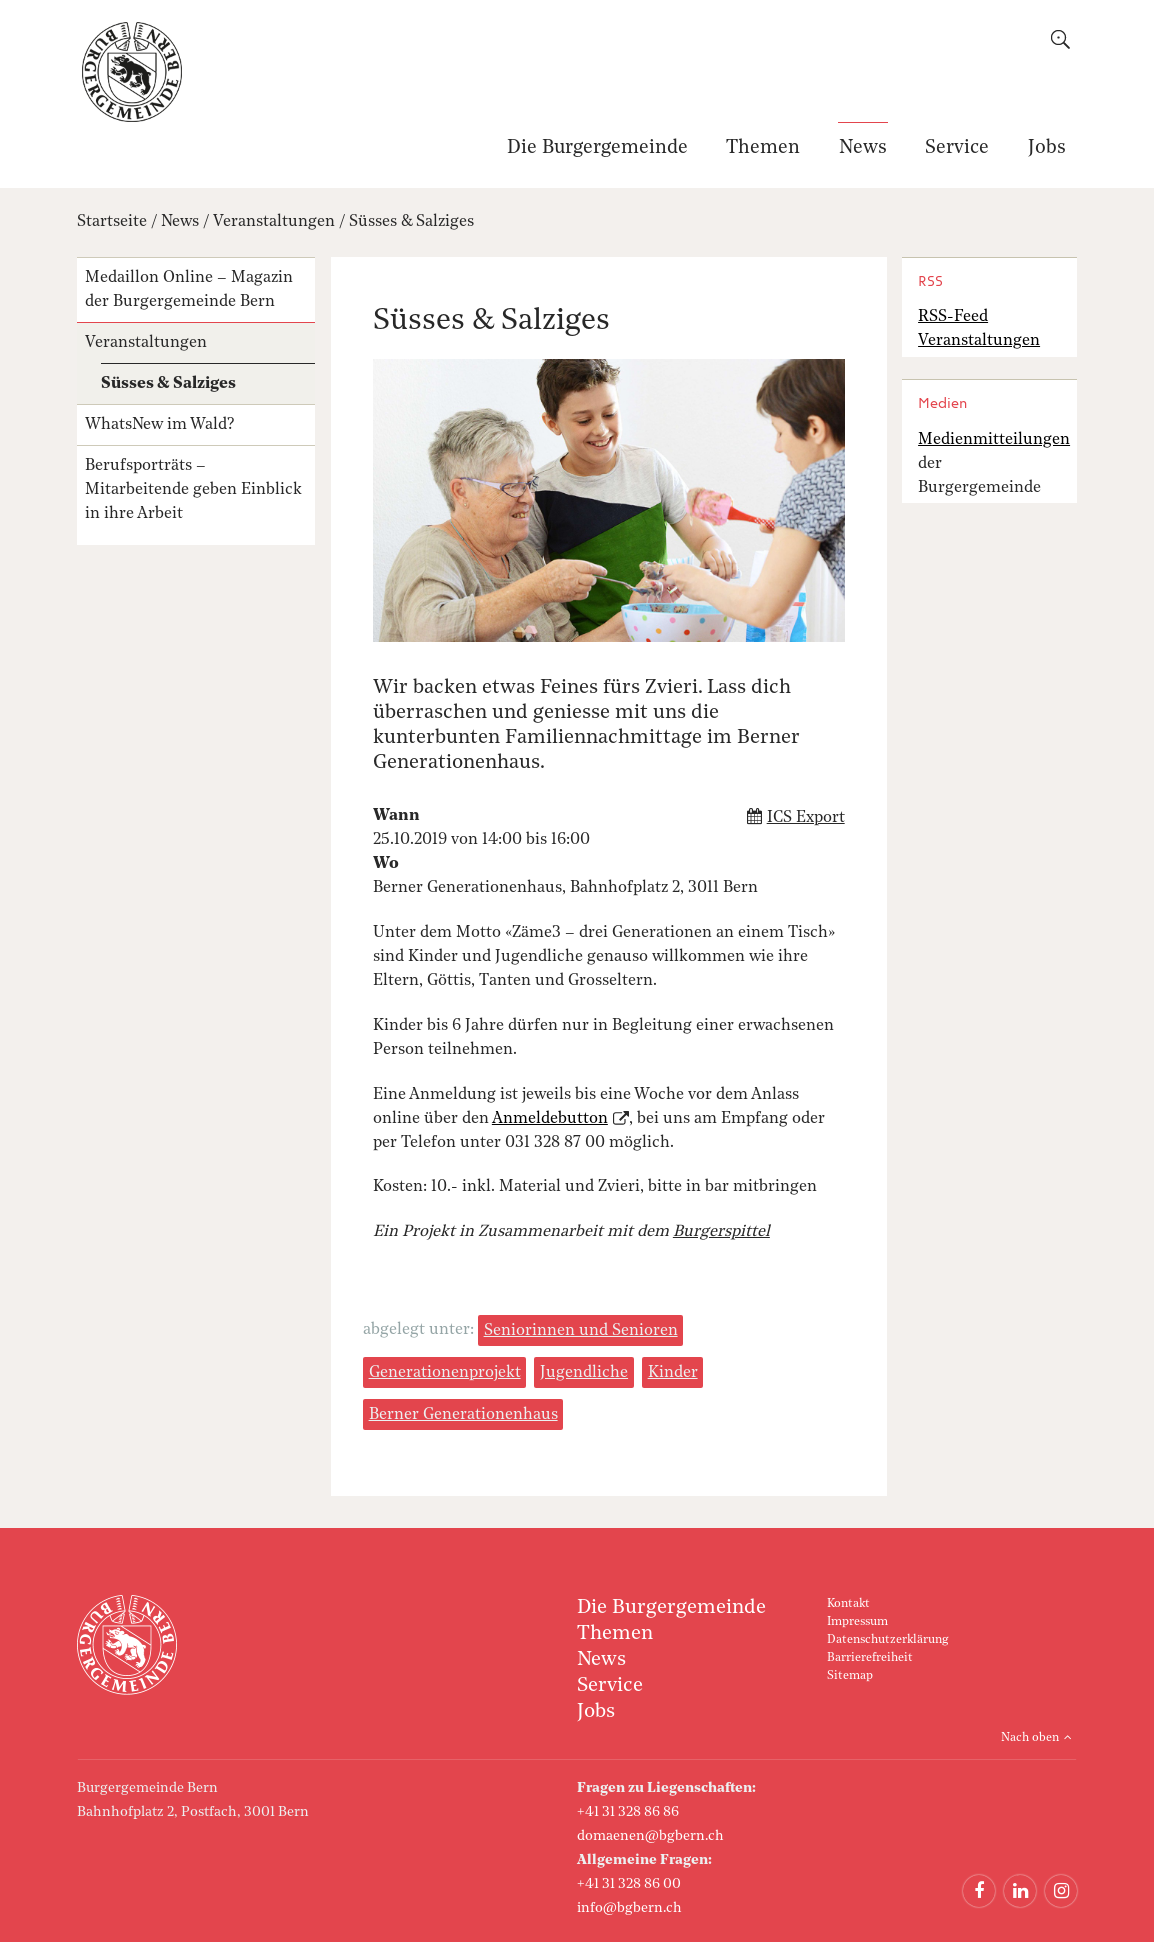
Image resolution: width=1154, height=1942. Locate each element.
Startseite (112, 222)
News (863, 148)
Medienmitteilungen (994, 440)
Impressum (857, 1622)
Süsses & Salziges (411, 222)
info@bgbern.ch (629, 1908)
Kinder (673, 1373)
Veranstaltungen (274, 222)
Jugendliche (584, 1373)
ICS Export (806, 818)
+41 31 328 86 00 (629, 1884)
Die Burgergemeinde (597, 148)
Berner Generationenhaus (463, 1415)
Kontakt (848, 1604)
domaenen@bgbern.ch (650, 1836)
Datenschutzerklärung (887, 1640)
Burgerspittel (721, 1232)
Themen (763, 148)
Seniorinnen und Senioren (581, 1331)
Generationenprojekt (445, 1373)
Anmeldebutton (550, 1119)
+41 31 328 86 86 (628, 1812)
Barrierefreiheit (870, 1658)
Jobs (1047, 148)
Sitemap (850, 1676)
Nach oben (1030, 1738)
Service (957, 148)
